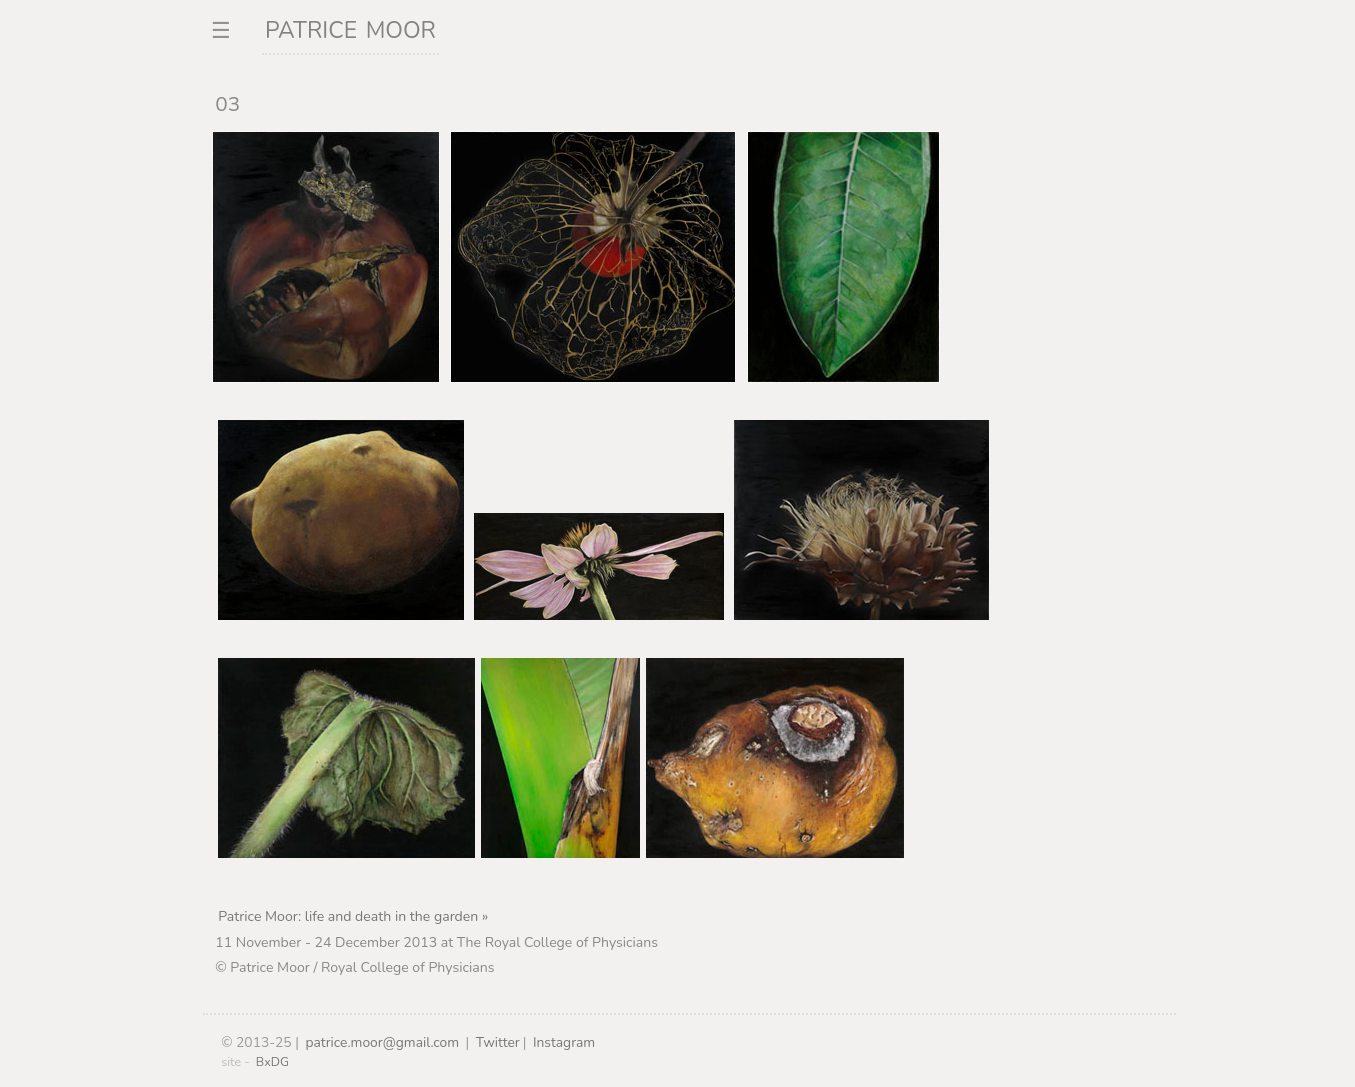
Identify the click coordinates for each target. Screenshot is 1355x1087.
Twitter (498, 1042)
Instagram (564, 1042)
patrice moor (350, 27)
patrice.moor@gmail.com (382, 1042)
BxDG (272, 1061)
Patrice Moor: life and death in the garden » (353, 916)
